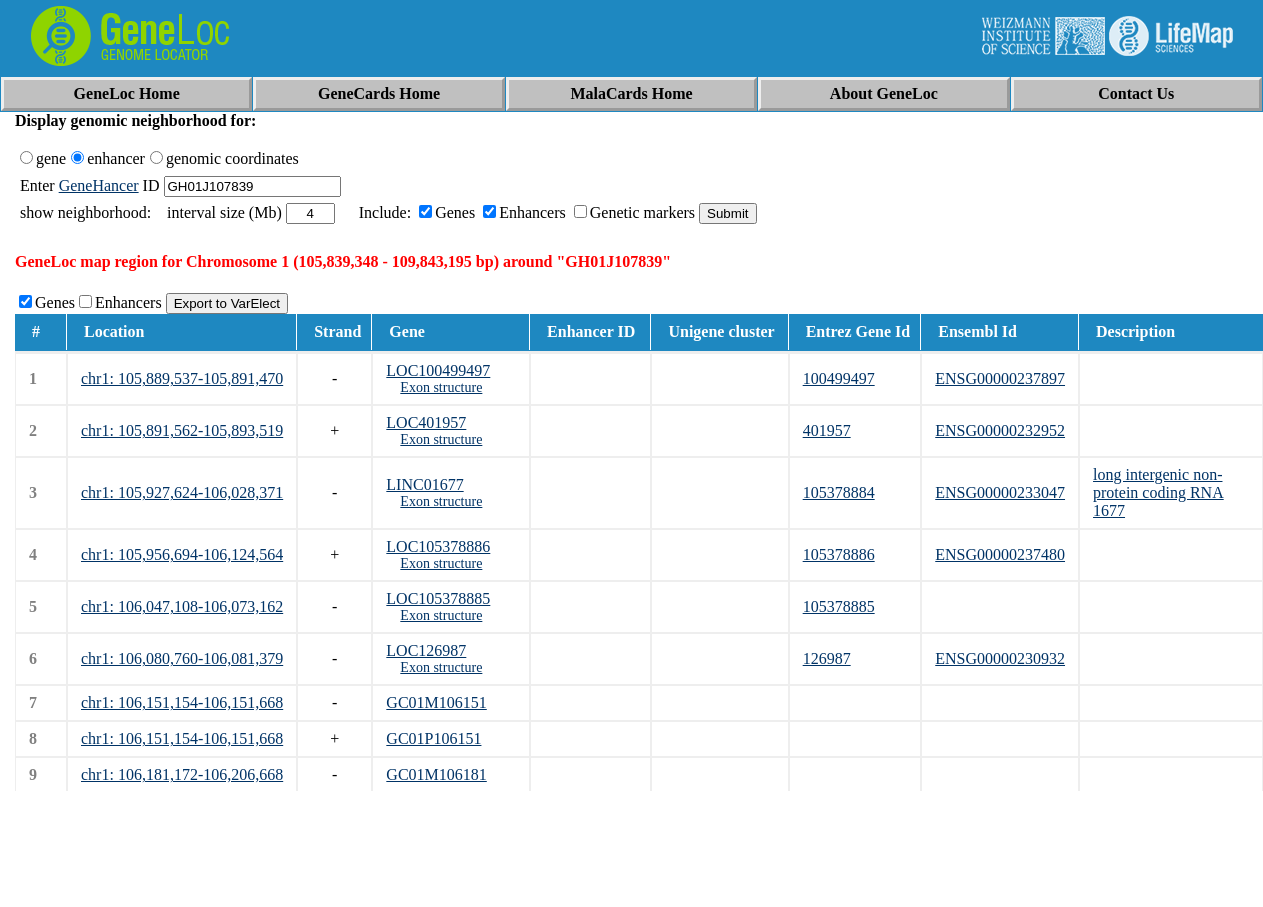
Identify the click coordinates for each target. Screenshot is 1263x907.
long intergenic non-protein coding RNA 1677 (1158, 492)
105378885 (839, 606)
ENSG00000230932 (1000, 658)
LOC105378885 (438, 598)
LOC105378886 (438, 546)
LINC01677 (424, 484)
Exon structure (441, 387)
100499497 (839, 378)
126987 (827, 658)
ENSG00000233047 (1000, 492)
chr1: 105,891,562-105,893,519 (182, 430)
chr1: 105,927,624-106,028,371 (182, 492)
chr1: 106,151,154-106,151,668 (182, 702)
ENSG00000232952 (1000, 430)
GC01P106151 (433, 738)
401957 (827, 430)
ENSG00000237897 (1000, 378)
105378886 (839, 554)
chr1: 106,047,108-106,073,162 (182, 606)
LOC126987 (426, 650)
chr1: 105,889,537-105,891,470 (182, 378)
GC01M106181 (436, 774)
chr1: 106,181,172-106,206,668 (182, 774)
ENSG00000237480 (1000, 554)
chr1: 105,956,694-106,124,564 (182, 554)
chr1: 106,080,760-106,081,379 (182, 658)
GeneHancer (99, 185)
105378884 (839, 492)
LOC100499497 (438, 370)
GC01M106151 (436, 702)
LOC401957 (426, 422)
